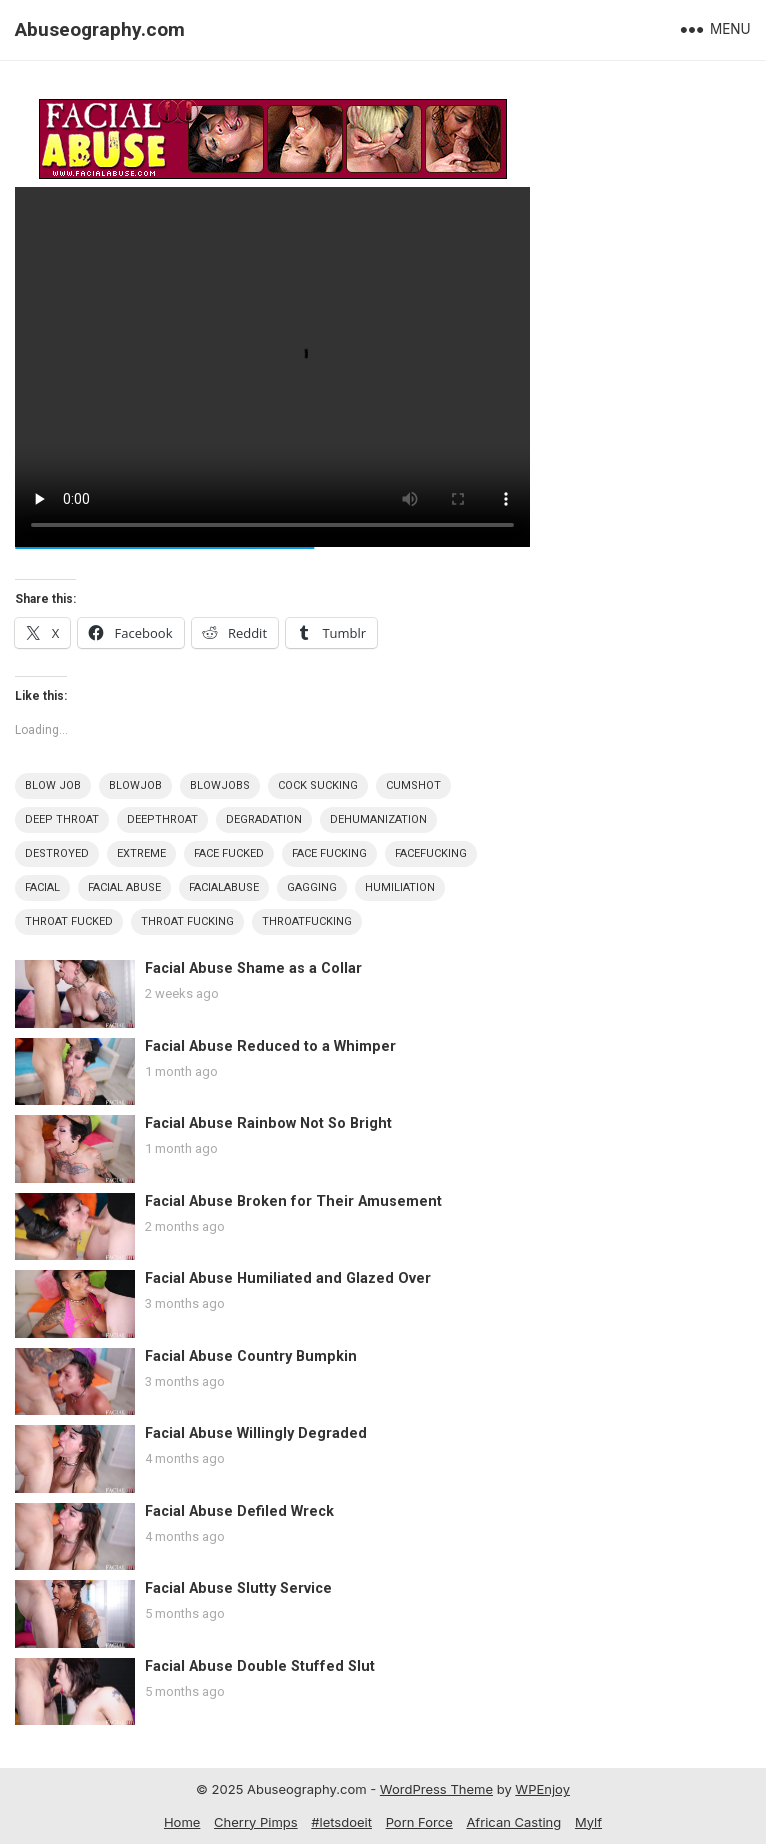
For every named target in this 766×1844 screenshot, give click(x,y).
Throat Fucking (187, 921)
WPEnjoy (542, 1789)
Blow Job (53, 785)
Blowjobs (220, 785)
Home (182, 1822)
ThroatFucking (307, 921)
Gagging (312, 887)
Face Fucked (229, 853)
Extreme (141, 853)
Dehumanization (378, 819)
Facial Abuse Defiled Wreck (239, 1511)
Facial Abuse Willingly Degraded (256, 1433)
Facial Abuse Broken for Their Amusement (293, 1201)
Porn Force (419, 1822)
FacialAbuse (224, 887)
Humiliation (400, 887)
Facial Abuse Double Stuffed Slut (260, 1666)
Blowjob (135, 785)
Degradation (264, 819)
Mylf (588, 1822)
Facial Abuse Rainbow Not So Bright (268, 1123)
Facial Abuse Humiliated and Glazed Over (288, 1278)
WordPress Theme (436, 1789)
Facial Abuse (124, 887)
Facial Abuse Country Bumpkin (251, 1356)
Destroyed (57, 853)
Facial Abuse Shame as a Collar (253, 968)
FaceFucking (431, 853)
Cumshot (413, 785)
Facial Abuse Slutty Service (238, 1588)
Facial (42, 887)
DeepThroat (162, 819)
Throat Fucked (69, 921)
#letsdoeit (341, 1822)
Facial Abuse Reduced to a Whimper (270, 1046)
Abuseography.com (100, 29)
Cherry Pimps (256, 1822)
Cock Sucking (318, 785)
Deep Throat (62, 819)
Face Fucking (329, 853)
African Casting (513, 1822)
